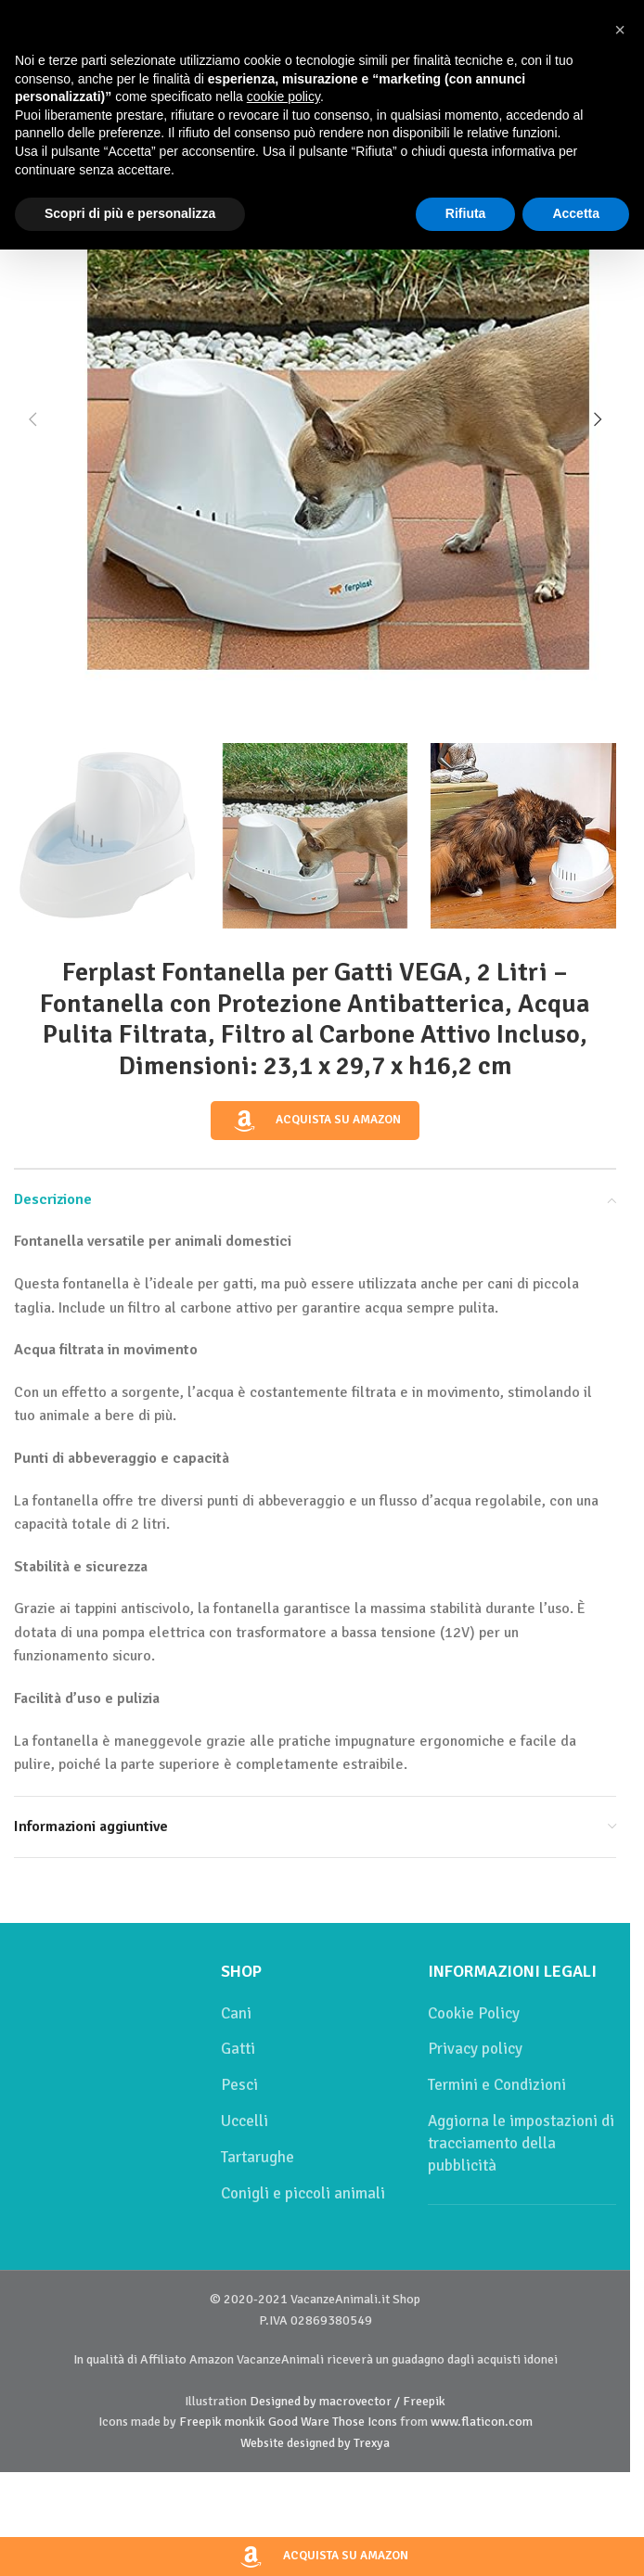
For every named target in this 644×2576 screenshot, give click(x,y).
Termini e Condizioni (497, 2085)
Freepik (200, 2421)
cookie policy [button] (283, 96)
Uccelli (244, 2121)
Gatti (238, 2048)
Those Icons (364, 2421)
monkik (245, 2421)
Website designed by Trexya (315, 2443)
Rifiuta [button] (465, 213)
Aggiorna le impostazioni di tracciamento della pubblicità (521, 2143)
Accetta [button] (575, 213)
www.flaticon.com (482, 2421)
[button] (32, 419)
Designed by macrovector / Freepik (347, 2401)
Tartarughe (257, 2157)
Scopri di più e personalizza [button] (130, 213)
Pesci (239, 2085)
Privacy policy (475, 2048)
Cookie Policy (474, 2013)
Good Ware (298, 2421)
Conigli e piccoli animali (303, 2193)
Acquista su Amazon (315, 1121)
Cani (236, 2013)
